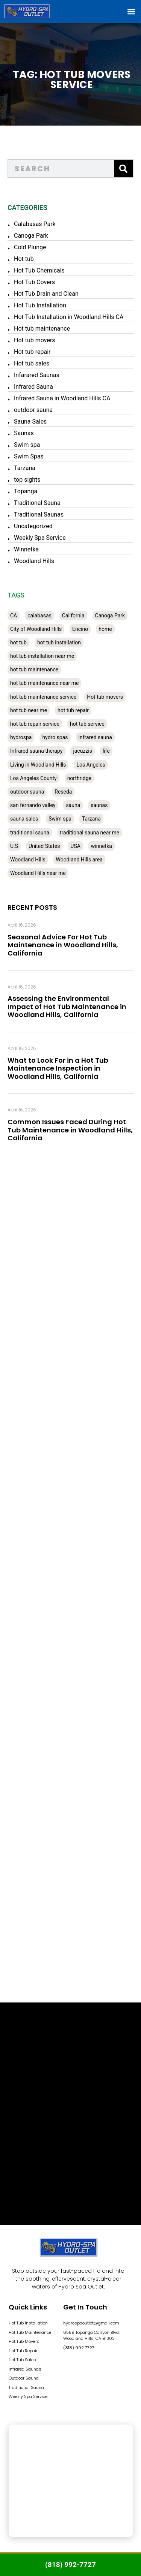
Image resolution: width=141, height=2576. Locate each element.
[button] (131, 11)
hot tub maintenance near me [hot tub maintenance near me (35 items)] (44, 683)
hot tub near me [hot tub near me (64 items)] (28, 710)
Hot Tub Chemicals (39, 270)
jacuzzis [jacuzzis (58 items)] (82, 751)
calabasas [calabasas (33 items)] (39, 616)
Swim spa (27, 444)
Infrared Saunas (25, 2369)
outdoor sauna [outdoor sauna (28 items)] (27, 792)
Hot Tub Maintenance (30, 2332)
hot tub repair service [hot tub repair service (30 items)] (34, 724)
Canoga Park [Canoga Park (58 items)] (110, 616)
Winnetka (26, 549)
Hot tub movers (34, 340)
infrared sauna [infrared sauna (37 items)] (95, 737)
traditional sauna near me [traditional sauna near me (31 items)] (89, 833)
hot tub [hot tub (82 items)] (18, 642)
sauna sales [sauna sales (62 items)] (24, 819)
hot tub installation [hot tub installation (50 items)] (59, 642)
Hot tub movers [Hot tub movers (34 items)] (105, 697)
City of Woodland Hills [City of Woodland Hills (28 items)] (36, 629)
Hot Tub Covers (34, 282)
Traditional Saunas (39, 514)
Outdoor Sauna (24, 2378)
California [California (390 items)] (73, 616)
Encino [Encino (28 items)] (80, 629)
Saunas (24, 433)
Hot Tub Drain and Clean (46, 293)
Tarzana (24, 468)
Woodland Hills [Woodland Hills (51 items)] (27, 860)
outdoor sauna (33, 409)
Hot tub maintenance (42, 328)
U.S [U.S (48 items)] (14, 846)
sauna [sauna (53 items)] (73, 805)
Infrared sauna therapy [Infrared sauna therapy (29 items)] (36, 751)
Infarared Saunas (36, 375)
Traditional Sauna (37, 502)
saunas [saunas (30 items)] (99, 805)
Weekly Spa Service (40, 537)
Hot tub (24, 258)
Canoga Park (31, 235)
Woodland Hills (34, 561)
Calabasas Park (35, 224)
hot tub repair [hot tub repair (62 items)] (73, 710)
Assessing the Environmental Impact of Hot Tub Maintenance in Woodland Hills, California (67, 1006)
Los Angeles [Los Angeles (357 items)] (90, 765)
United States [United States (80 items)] (44, 846)
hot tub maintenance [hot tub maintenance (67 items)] (34, 669)
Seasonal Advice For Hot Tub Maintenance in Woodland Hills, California (63, 945)
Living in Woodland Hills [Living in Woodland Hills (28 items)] (38, 765)
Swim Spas (29, 456)
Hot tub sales (31, 363)
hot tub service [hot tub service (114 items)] (87, 724)
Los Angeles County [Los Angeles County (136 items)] (33, 778)
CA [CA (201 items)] (13, 616)
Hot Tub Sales (22, 2360)
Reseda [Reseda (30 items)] (63, 792)
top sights (27, 479)
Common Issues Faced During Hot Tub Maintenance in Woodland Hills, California (70, 1130)
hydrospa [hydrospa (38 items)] (21, 737)
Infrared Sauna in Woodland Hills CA (62, 398)
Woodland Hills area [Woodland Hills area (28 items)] (79, 860)
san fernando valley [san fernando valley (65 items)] (32, 805)
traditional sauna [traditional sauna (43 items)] (29, 833)
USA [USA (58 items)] (75, 846)
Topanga (25, 491)
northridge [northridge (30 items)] (79, 778)
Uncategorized (33, 526)
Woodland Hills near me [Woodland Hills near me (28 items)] (38, 873)
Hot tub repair (32, 351)
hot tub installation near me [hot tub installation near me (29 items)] (42, 656)
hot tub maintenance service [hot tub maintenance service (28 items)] (43, 697)
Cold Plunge (30, 247)
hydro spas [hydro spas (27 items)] (55, 737)
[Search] (123, 168)
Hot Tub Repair (23, 2351)
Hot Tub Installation (40, 305)
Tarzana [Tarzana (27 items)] (91, 819)
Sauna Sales (30, 421)
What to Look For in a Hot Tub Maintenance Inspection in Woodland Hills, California (58, 1068)
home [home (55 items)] (105, 629)
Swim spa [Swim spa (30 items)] (60, 819)
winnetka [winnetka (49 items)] (101, 846)
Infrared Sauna (33, 386)
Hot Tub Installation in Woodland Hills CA (68, 317)
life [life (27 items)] (106, 751)
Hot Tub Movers (24, 2341)
